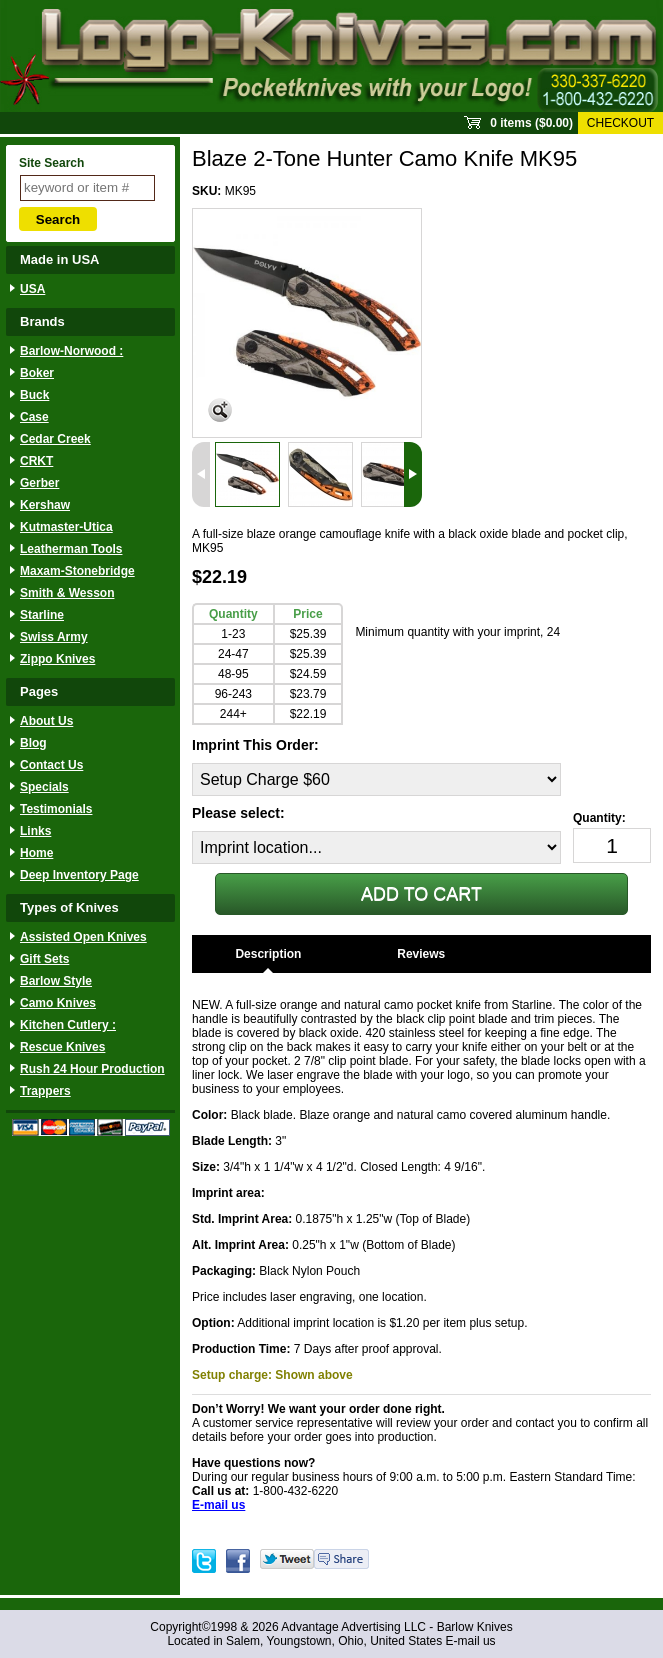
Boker (37, 373)
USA (32, 289)
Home (36, 853)
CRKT (36, 461)
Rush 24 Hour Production (92, 1069)
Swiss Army (54, 637)
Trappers (45, 1091)
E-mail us (471, 1641)
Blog (33, 743)
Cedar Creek (55, 439)
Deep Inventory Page (79, 875)
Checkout (620, 123)
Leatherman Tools (71, 549)
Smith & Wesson (67, 593)
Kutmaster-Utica (66, 527)
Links (35, 831)
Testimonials (56, 809)
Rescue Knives (62, 1047)
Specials (44, 787)
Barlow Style (56, 981)
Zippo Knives (57, 659)
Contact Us (51, 765)
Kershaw (45, 505)
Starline (42, 615)
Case (34, 417)
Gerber (39, 483)
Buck (34, 395)
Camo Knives (58, 1003)
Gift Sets (44, 959)
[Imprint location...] (376, 847)
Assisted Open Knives (83, 937)
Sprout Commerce (331, 56)
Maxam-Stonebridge (77, 571)
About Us (46, 721)
